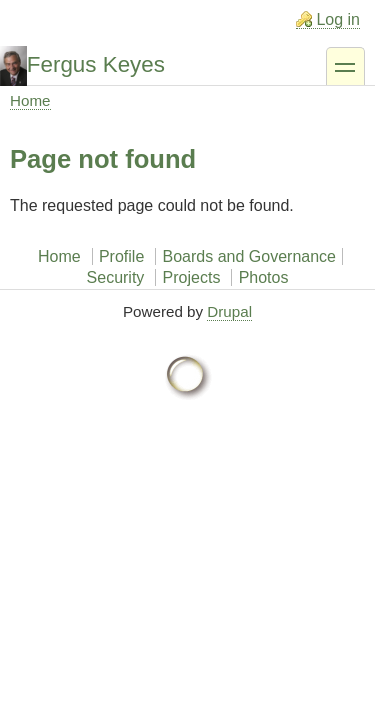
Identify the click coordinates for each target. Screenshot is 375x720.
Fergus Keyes (96, 64)
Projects (192, 277)
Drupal (229, 311)
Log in (338, 19)
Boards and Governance (249, 256)
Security (116, 277)
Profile (121, 256)
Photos (264, 277)
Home (30, 100)
